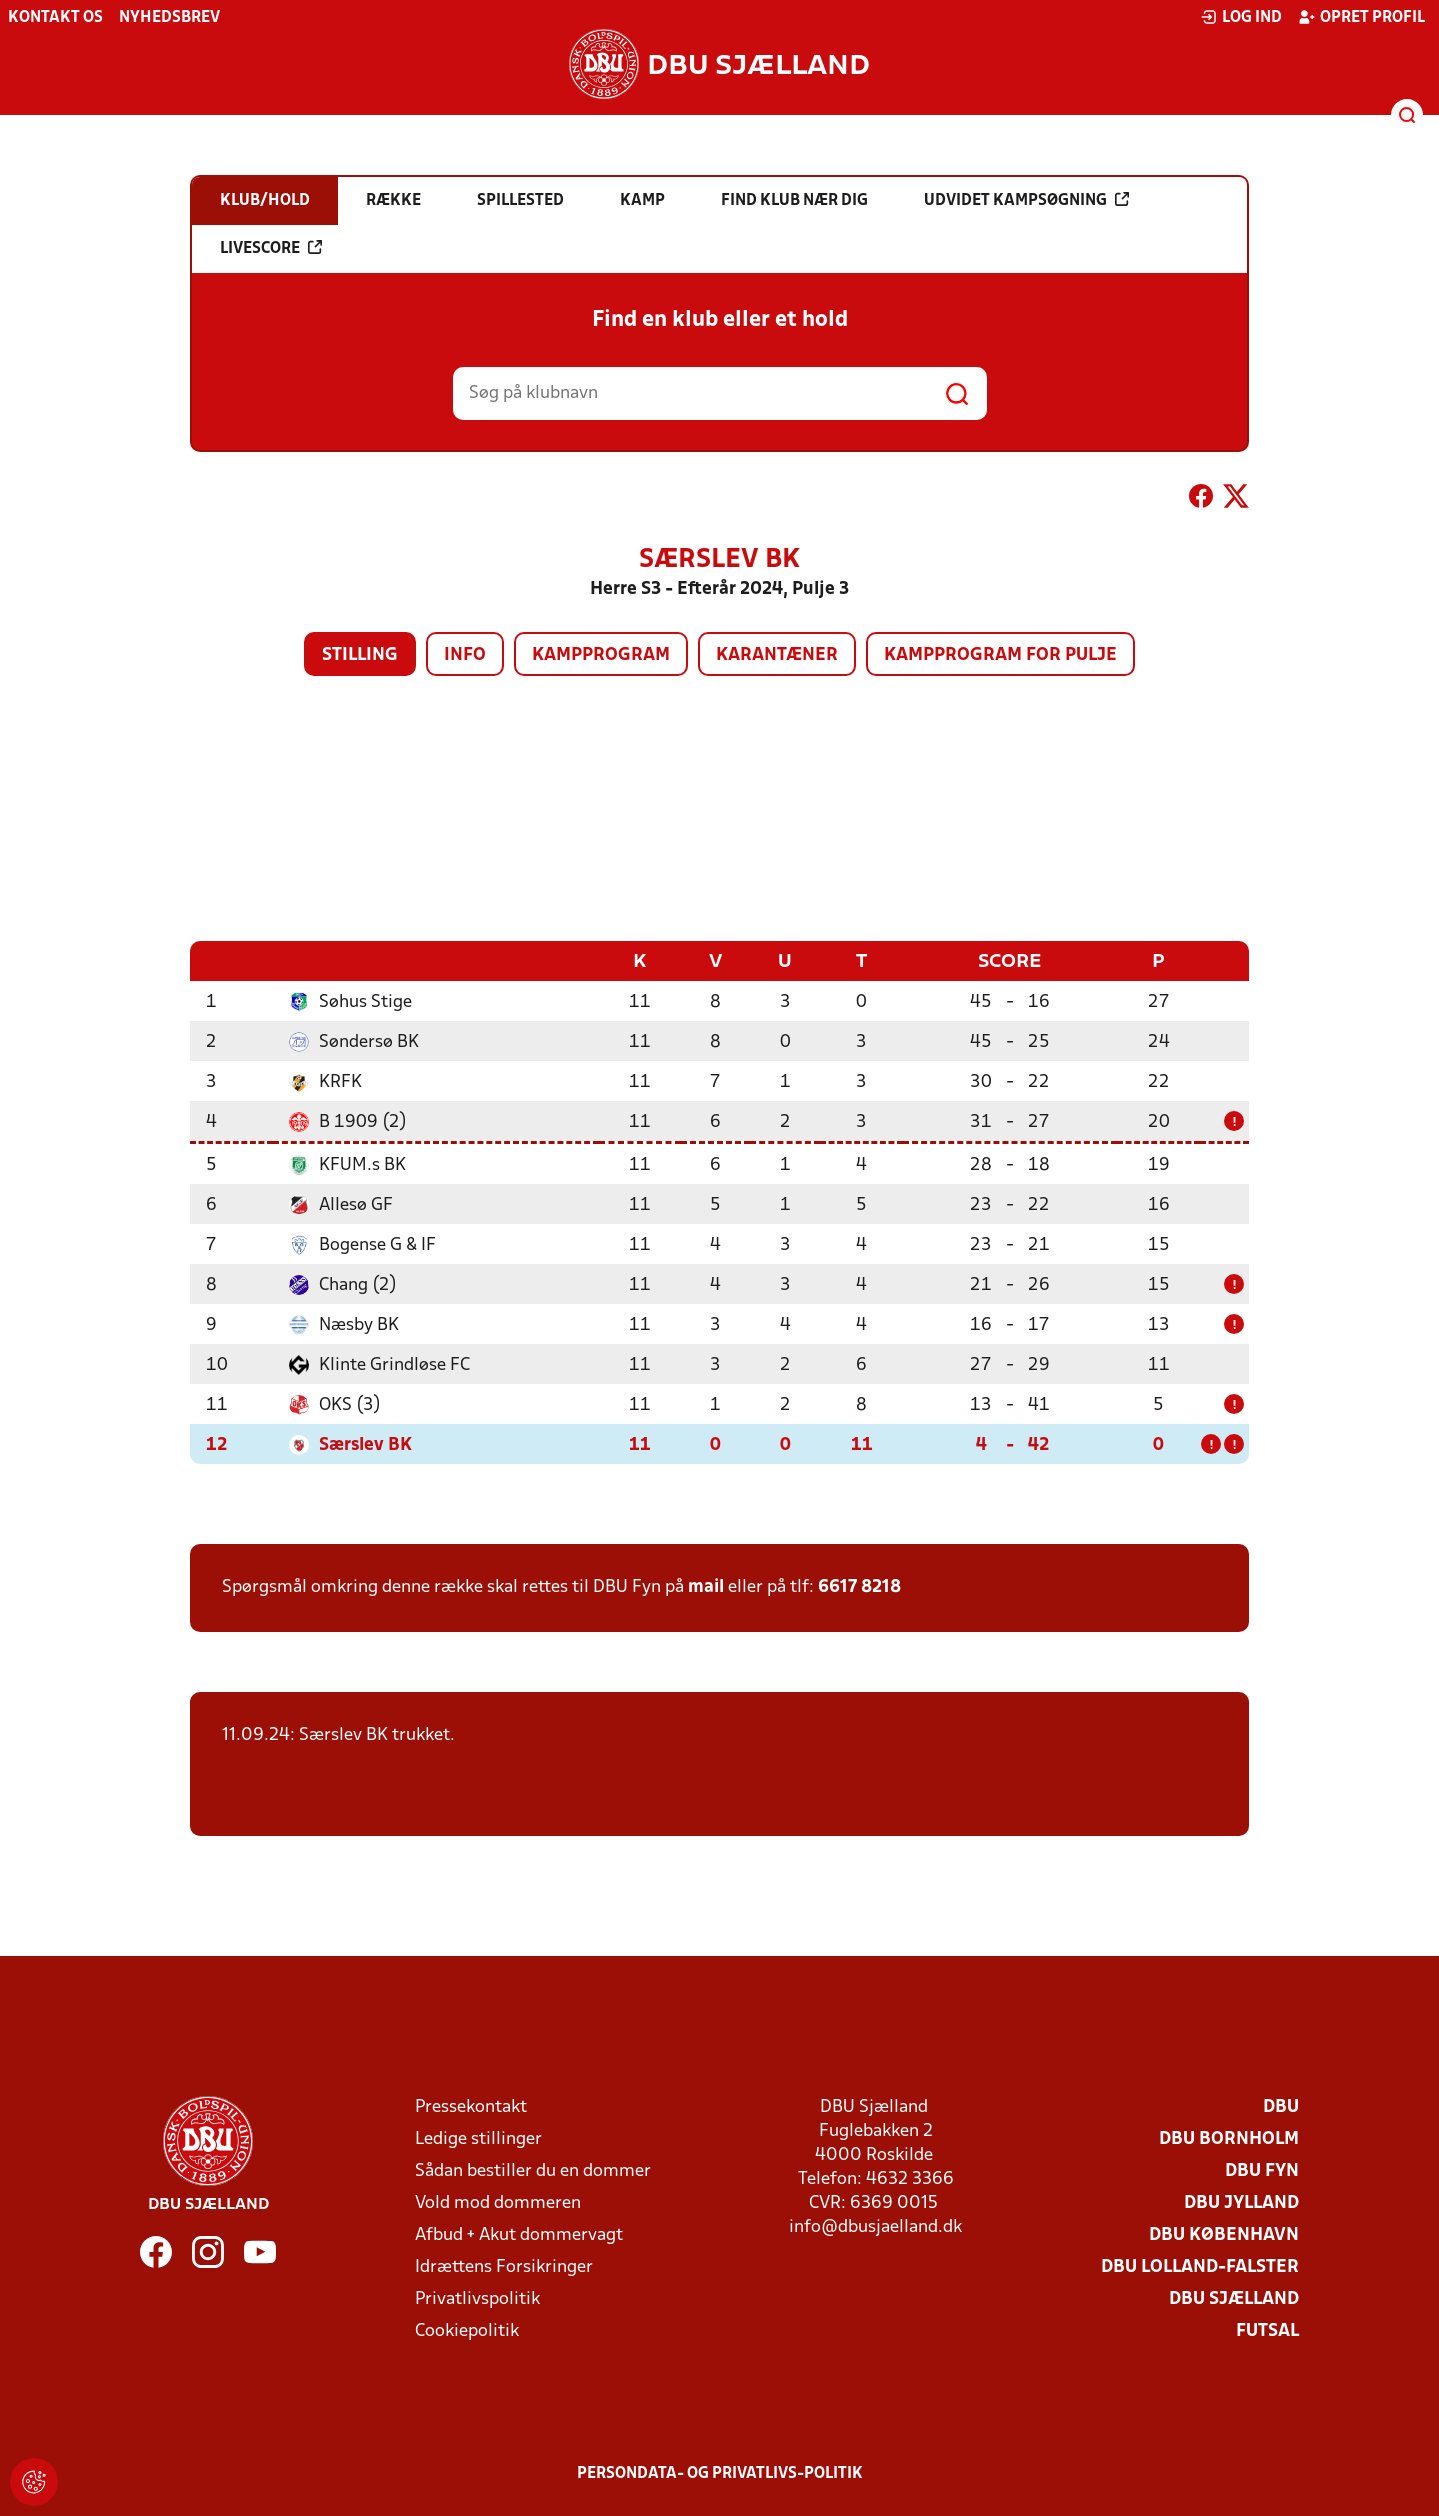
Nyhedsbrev (169, 18)
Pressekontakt (471, 2106)
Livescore (271, 248)
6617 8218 (859, 1586)
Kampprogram (601, 655)
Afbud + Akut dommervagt (519, 2234)
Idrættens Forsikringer (504, 2266)
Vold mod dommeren (498, 2202)
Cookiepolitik (467, 2330)
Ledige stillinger (478, 2138)
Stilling (360, 655)
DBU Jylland (1241, 2202)
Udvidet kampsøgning (1026, 200)
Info (465, 655)
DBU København (1224, 2234)
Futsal (1267, 2330)
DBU (1281, 2106)
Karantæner (777, 655)
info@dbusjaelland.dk (875, 2226)
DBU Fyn (1262, 2170)
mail (706, 1586)
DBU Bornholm (1229, 2138)
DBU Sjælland (1234, 2298)
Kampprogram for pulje (1000, 655)
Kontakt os (55, 18)
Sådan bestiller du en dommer (533, 2170)
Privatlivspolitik (477, 2298)
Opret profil (1361, 17)
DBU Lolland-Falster (1200, 2266)
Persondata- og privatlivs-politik (720, 2473)
